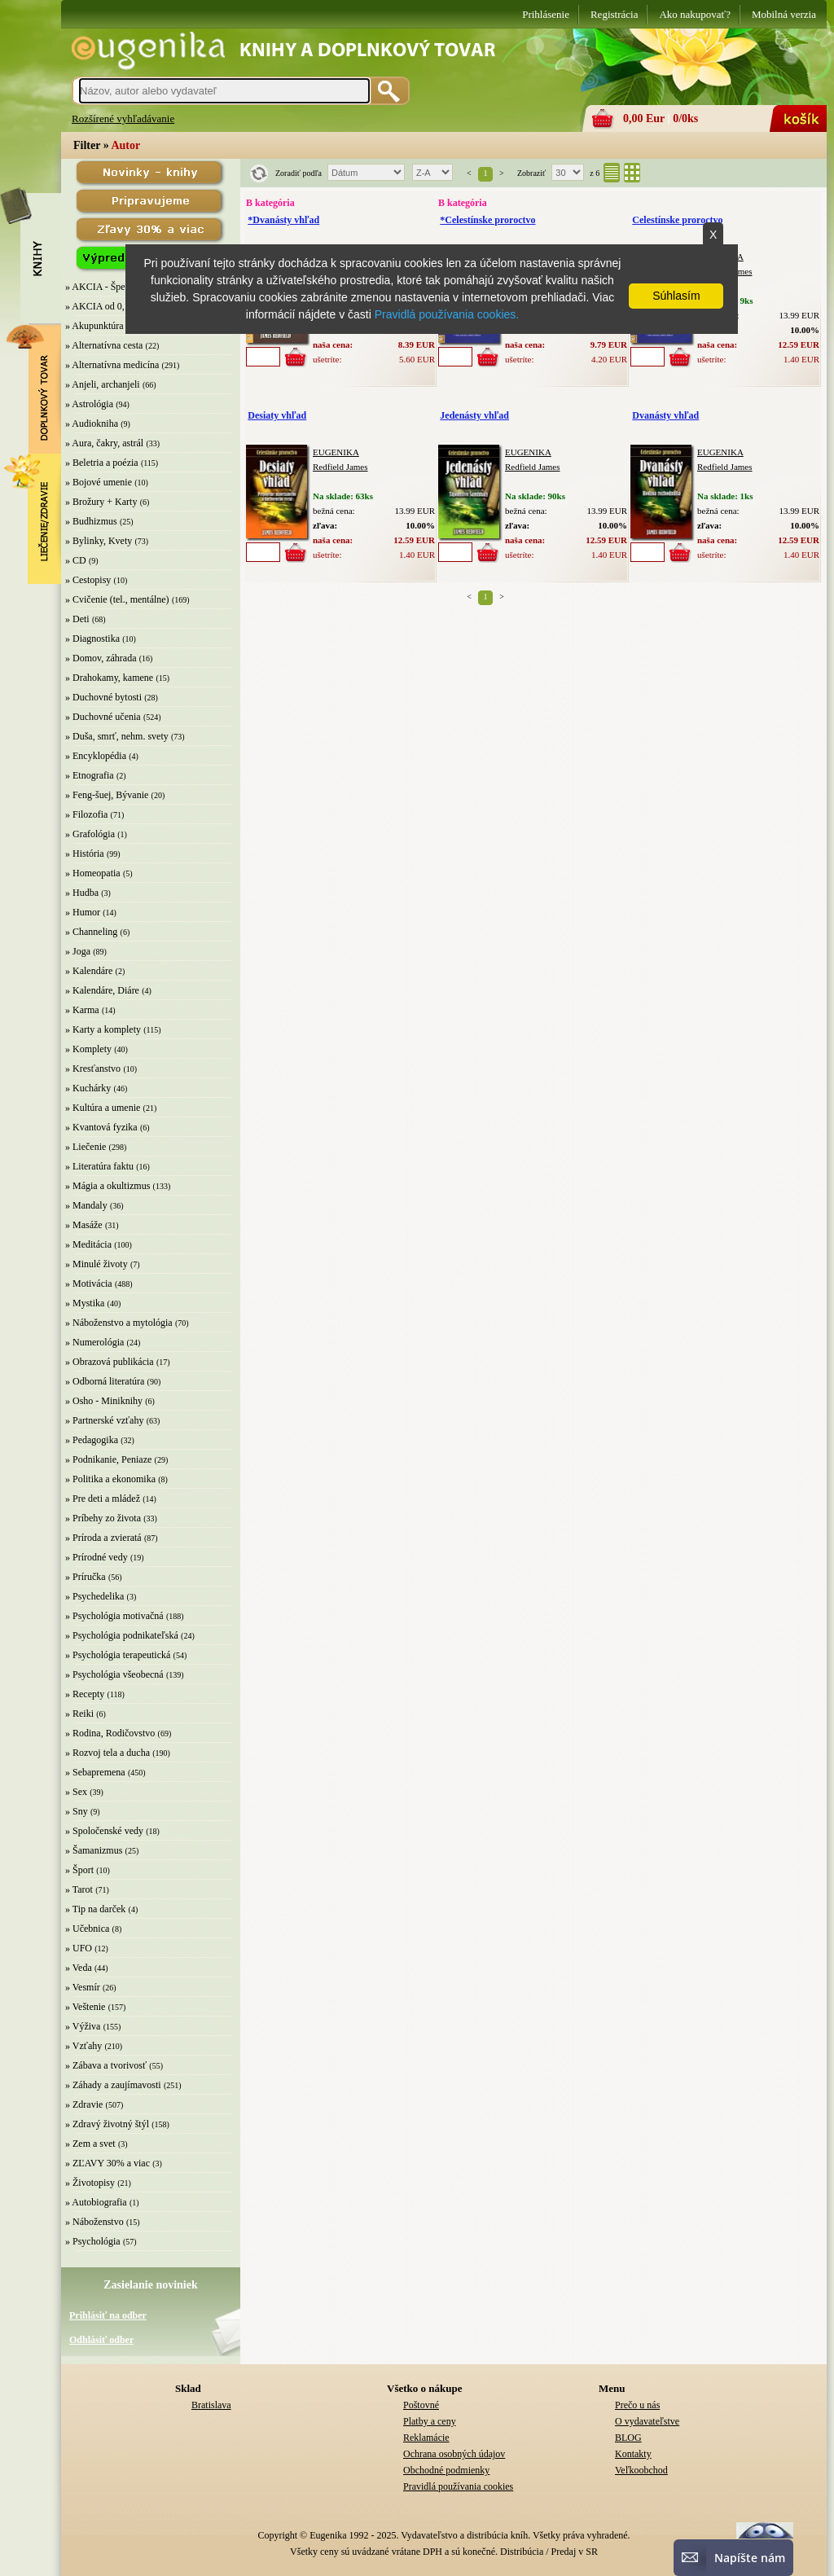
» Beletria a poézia (101, 462)
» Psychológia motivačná (114, 1616)
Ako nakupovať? (695, 14)
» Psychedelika (94, 1596)
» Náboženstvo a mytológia (119, 1322)
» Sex (76, 1791)
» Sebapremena (95, 1772)
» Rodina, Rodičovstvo (110, 1733)
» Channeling (91, 931)
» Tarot (79, 1889)
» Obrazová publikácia (109, 1361)
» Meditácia (88, 1244)
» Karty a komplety (103, 1029)
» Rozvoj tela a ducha (107, 1752)
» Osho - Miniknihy (104, 1400)
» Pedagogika (91, 1440)
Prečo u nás (637, 2405)
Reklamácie (426, 2437)
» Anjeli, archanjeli (102, 384)
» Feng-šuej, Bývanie (106, 795)
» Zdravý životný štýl (107, 2124)
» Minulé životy (96, 1264)
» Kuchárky (88, 1088)
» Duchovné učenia (103, 716)
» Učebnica (87, 1928)
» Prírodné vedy (96, 1557)
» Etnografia (89, 775)
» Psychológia (93, 2241)
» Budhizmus (91, 521)
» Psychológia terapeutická (117, 1655)
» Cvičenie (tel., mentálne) (117, 599)
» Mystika (84, 1303)
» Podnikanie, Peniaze (108, 1459)
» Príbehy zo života (103, 1518)
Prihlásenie (545, 14)
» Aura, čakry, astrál (104, 443)
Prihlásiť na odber (108, 2315)
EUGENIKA (336, 452)
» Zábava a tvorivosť (106, 2065)
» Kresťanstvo (93, 1068)
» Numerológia (94, 1342)
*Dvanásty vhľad (283, 220)
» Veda (78, 1967)
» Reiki (79, 1713)
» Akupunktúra (94, 325)
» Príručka (85, 1576)
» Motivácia (88, 1283)
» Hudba (82, 892)
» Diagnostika (92, 638)
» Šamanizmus (93, 1850)
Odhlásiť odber (101, 2340)
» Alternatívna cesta (104, 345)
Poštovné (421, 2405)
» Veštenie (85, 2006)
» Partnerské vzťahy (104, 1420)
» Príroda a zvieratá (103, 1537)
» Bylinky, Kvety (98, 540)
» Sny (76, 1811)
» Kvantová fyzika (101, 1127)
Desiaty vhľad (277, 415)
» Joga (77, 951)
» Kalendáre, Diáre (102, 990)
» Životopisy (90, 2182)
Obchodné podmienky (446, 2470)
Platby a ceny (429, 2421)
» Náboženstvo (94, 2221)
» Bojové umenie (98, 482)
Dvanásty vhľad (665, 415)
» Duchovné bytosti (103, 697)
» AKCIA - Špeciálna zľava (119, 286)
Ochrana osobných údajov (454, 2454)
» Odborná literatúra (104, 1381)
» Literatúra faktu (99, 1166)
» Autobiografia (96, 2202)
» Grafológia (90, 834)
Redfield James (340, 467)
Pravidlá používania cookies (458, 2486)
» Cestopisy (88, 580)
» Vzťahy (83, 2046)
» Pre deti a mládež (102, 1498)
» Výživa (82, 2026)
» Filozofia (86, 814)
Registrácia (614, 14)
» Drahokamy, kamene (109, 677)
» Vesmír (82, 1987)
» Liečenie (85, 1146)
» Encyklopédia (95, 755)
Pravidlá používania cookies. (447, 314)
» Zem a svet (90, 2143)
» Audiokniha (91, 423)
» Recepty (84, 1694)
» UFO (78, 1948)
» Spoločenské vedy (104, 1831)
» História (84, 853)
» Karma (82, 1010)
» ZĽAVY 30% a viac (107, 2163)
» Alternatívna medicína (112, 365)
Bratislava (211, 2405)
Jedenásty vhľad (474, 415)
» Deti (77, 619)
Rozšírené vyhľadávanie (123, 118)
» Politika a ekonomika (110, 1479)
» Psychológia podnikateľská (121, 1635)
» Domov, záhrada (101, 658)
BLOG (628, 2437)
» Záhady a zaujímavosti (113, 2085)
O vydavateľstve (647, 2421)
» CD (75, 560)
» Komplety (88, 1049)
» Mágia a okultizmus (107, 1185)
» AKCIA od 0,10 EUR (110, 306)
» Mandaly (86, 1205)
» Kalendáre (88, 970)
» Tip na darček (95, 1909)
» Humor (82, 912)
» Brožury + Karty (101, 501)
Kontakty (633, 2454)
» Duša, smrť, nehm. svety (117, 736)
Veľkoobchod (641, 2470)
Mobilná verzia (784, 14)
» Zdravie (84, 2104)
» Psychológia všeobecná (114, 1674)
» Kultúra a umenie (102, 1107)
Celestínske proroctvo (677, 220)
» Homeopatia (93, 873)
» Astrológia (89, 404)
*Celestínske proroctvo (487, 220)
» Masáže (84, 1225)
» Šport (79, 1870)
